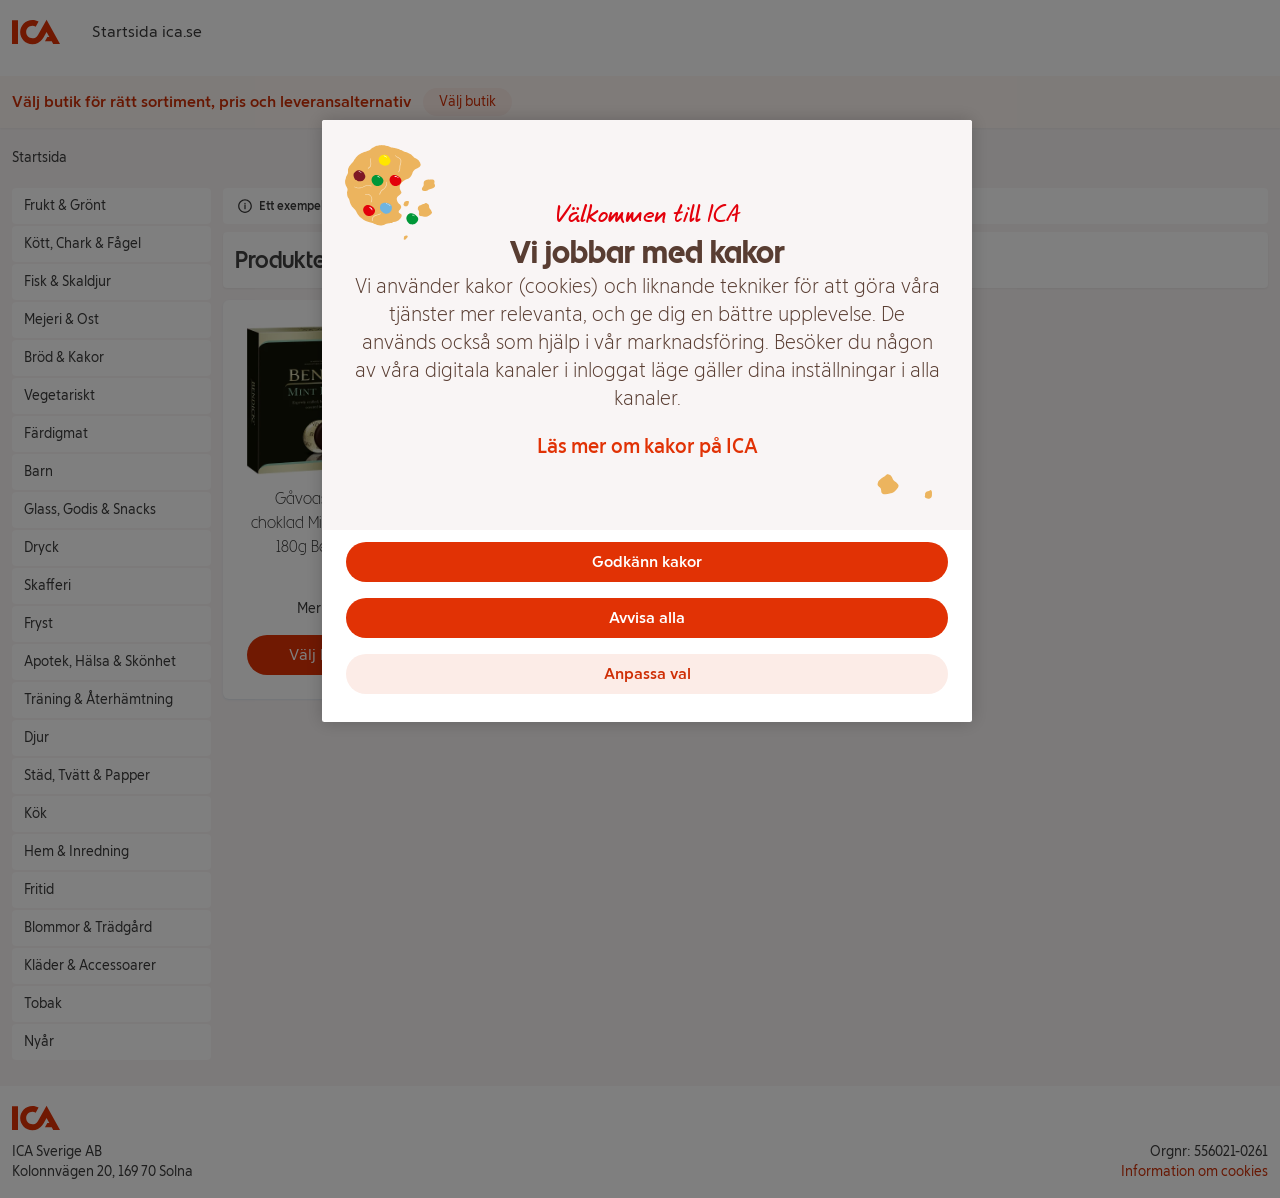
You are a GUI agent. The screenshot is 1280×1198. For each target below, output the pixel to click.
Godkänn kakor (647, 561)
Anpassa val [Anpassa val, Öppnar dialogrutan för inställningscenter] (647, 673)
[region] (647, 421)
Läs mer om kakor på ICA (647, 446)
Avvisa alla (647, 617)
